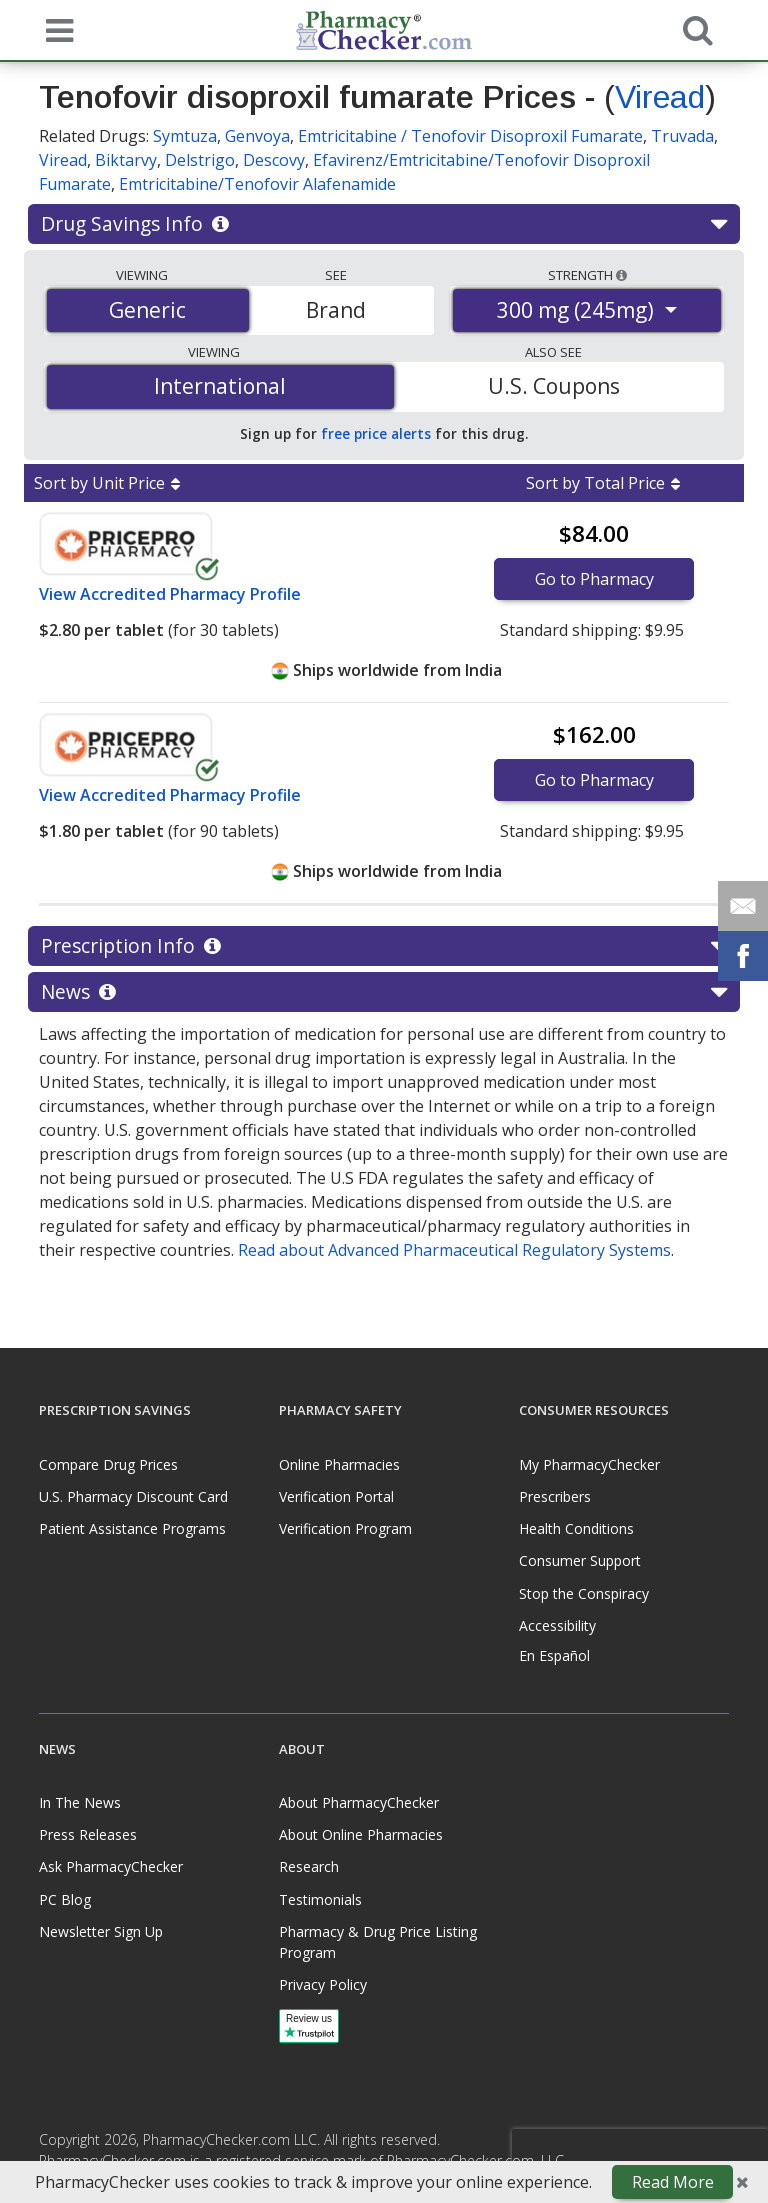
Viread (660, 97)
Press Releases (88, 1834)
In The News (80, 1802)
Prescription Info (384, 946)
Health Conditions (576, 1528)
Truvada (682, 136)
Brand (336, 310)
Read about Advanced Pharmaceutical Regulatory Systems (454, 1250)
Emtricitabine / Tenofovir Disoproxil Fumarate (470, 136)
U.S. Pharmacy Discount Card (133, 1496)
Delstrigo (200, 160)
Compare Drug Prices (108, 1464)
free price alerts (376, 433)
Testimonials (320, 1899)
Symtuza (185, 136)
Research (309, 1866)
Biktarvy (126, 160)
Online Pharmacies (339, 1464)
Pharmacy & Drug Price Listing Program (378, 1942)
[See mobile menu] (55, 29)
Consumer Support (580, 1560)
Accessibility (557, 1625)
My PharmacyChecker (589, 1464)
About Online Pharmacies (361, 1834)
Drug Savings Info (384, 224)
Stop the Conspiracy (584, 1593)
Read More (673, 2182)
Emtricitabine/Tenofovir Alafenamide (257, 184)
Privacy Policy (323, 1984)
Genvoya (257, 136)
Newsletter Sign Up (101, 1931)
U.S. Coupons (554, 386)
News (384, 992)
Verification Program (345, 1528)
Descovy (274, 160)
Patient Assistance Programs (132, 1528)
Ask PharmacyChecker (111, 1866)
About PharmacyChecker (359, 1802)
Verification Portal (336, 1496)
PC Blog (65, 1899)
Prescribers (555, 1496)
